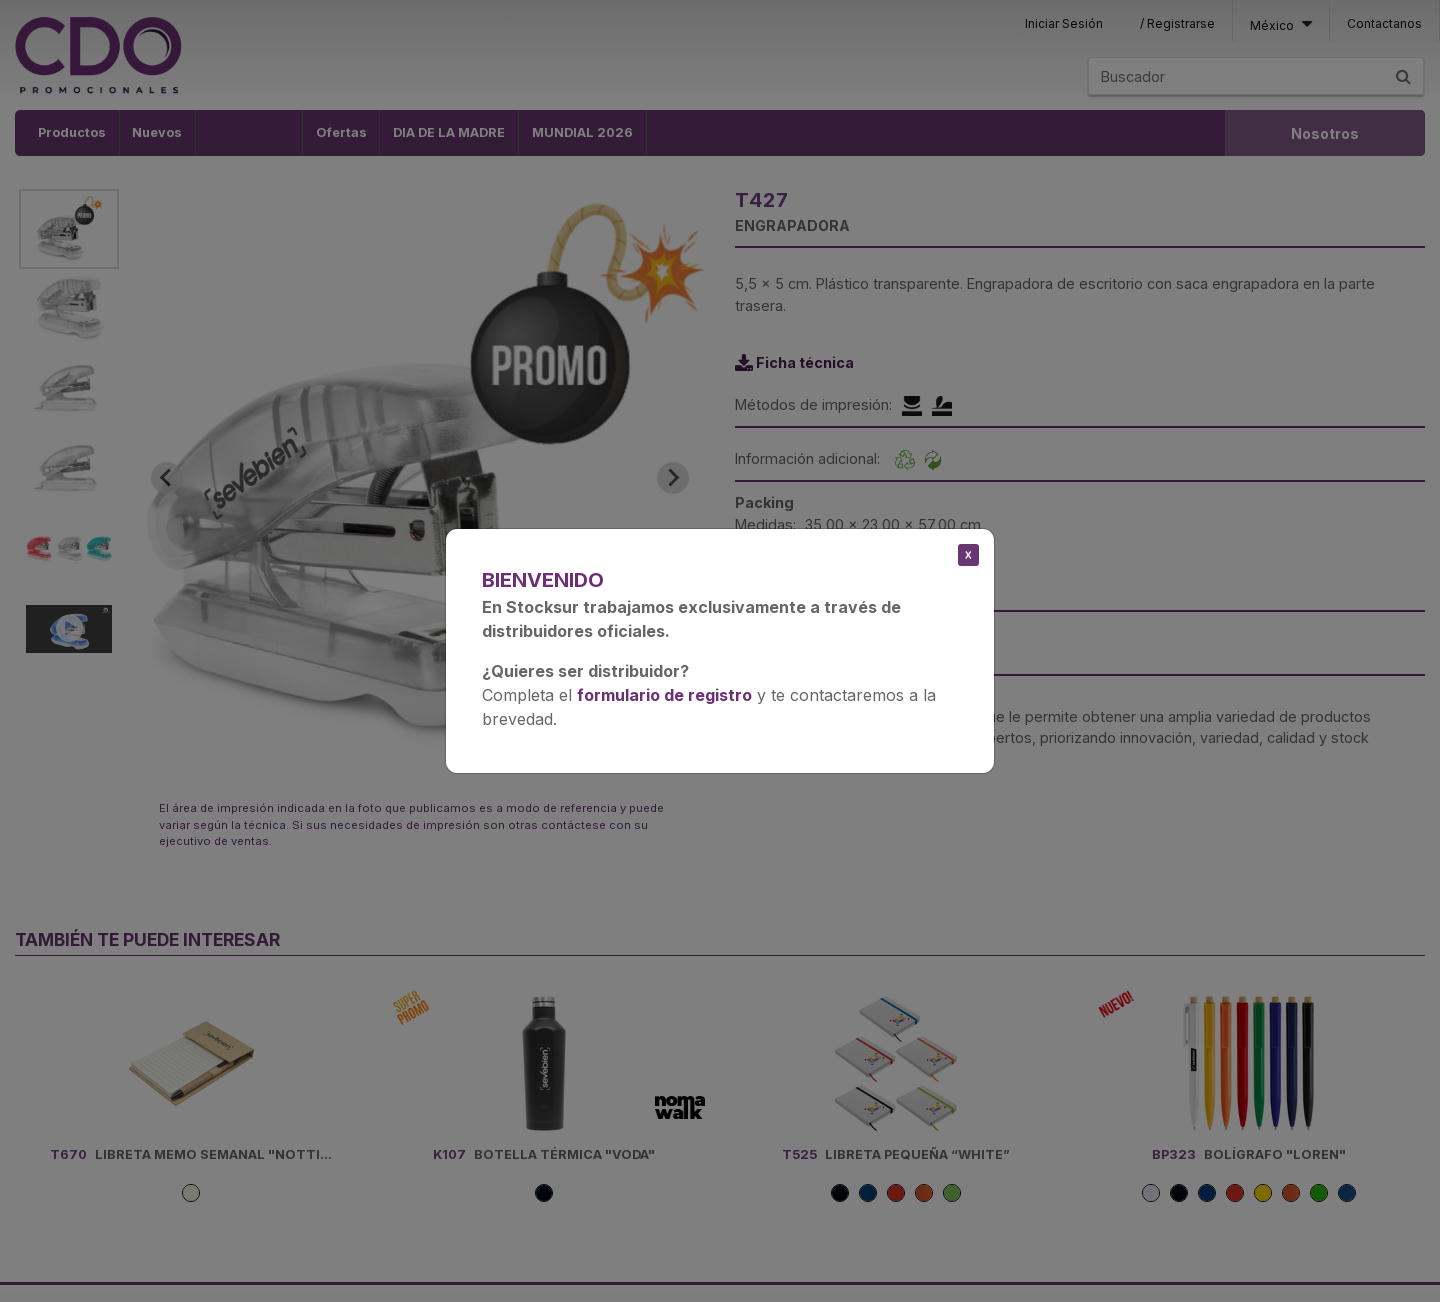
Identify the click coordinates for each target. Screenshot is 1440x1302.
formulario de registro (664, 695)
